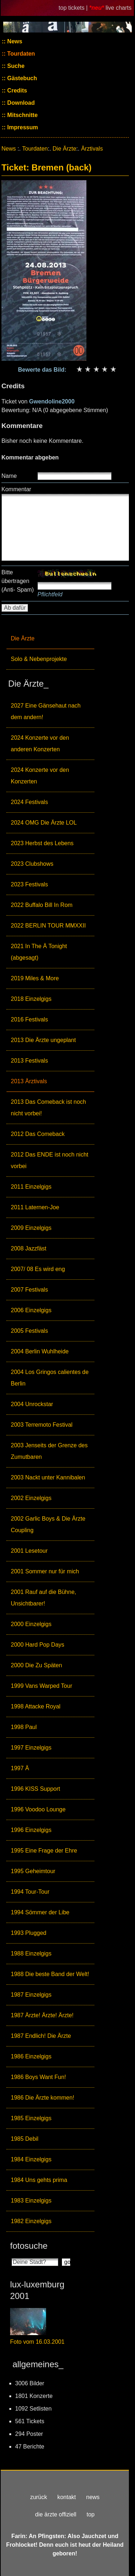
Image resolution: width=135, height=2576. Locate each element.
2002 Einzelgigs (31, 1498)
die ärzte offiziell (55, 2514)
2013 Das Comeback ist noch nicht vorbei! (48, 1107)
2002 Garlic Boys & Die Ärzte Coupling (48, 1524)
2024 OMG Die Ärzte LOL (44, 823)
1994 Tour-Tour (30, 1892)
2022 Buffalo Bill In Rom (41, 905)
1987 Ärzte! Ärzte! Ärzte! (42, 2015)
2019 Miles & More (35, 978)
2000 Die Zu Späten (36, 1665)
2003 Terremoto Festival (41, 1425)
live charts (118, 8)
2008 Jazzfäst (28, 1248)
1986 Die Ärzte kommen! (42, 2098)
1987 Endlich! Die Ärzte (41, 2036)
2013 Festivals (29, 1061)
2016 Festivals (29, 1019)
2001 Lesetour (29, 1551)
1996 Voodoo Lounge (38, 1809)
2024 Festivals (29, 802)
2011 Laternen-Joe (35, 1207)
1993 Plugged (28, 1933)
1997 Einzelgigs (31, 1748)
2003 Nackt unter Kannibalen (48, 1477)
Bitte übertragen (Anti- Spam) (17, 581)
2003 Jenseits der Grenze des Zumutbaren (49, 1451)
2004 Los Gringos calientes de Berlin (50, 1378)
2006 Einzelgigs (31, 1310)
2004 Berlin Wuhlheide (40, 1351)
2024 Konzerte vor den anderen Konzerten (40, 743)
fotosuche (29, 2246)
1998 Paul (24, 1727)
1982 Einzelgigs (31, 2221)
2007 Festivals (29, 1290)
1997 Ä (20, 1768)
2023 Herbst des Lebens (42, 843)
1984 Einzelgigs (31, 2159)
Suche (15, 66)
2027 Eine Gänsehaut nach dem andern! (46, 711)
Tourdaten (20, 54)
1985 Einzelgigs (31, 2118)
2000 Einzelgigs (31, 1624)
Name (9, 476)
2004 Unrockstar (32, 1404)
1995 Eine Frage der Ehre (44, 1850)
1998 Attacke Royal (35, 1706)
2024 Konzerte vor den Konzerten (40, 776)
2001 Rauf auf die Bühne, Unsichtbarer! (43, 1598)
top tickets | (74, 8)
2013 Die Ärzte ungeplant (43, 1040)
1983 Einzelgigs (31, 2200)
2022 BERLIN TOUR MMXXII (48, 925)
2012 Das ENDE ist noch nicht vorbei (49, 1160)
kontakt (66, 2497)
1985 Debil (25, 2139)
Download (20, 103)
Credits (16, 90)
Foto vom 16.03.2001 (37, 2342)
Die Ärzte (23, 638)
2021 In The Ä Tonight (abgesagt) (39, 952)
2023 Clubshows (32, 864)
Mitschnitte (22, 115)
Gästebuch (21, 78)
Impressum (22, 127)
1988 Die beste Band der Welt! (50, 1974)
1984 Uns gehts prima (39, 2180)
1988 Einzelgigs (31, 1953)
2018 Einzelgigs (31, 999)
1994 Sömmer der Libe (40, 1912)
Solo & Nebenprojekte (39, 659)
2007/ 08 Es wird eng (38, 1269)
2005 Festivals (29, 1331)
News (14, 41)
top (90, 2514)
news (92, 2497)
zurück (38, 2497)
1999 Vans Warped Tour (41, 1686)
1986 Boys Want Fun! (38, 2077)
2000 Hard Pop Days (37, 1645)
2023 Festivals (29, 884)
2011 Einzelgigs (31, 1187)
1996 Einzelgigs (31, 1830)
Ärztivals (92, 149)
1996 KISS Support (35, 1789)
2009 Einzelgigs (31, 1228)
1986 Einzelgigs (31, 2056)
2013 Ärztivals (29, 1081)
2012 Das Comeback (37, 1134)
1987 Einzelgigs (31, 1995)
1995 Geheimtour (33, 1871)
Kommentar (16, 489)
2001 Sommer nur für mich (45, 1571)
